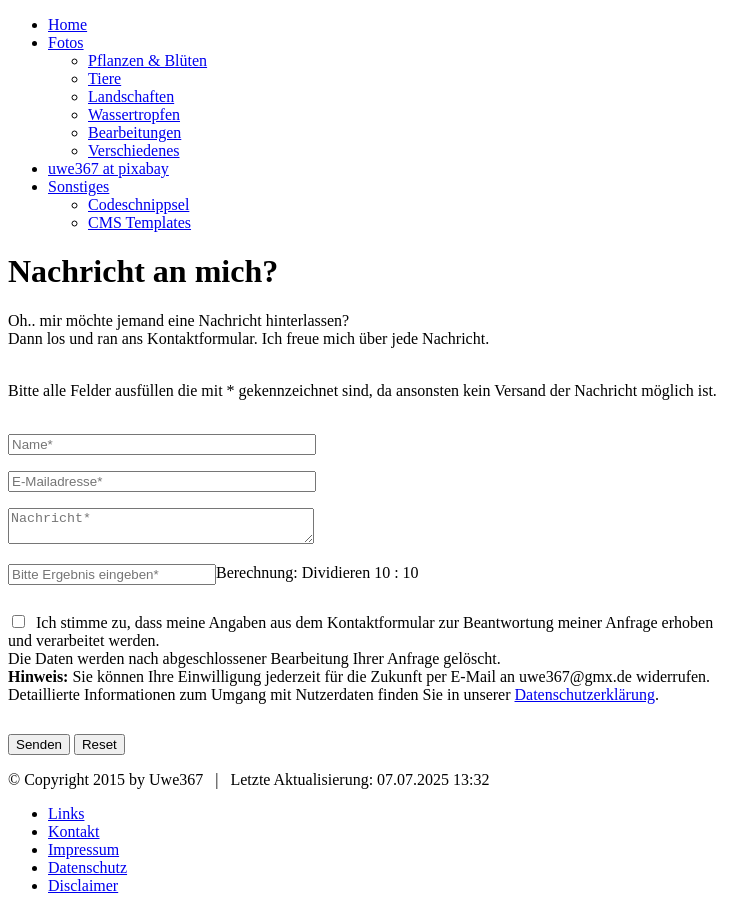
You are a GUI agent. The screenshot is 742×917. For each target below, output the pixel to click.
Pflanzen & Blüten (147, 60)
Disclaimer (83, 891)
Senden (39, 750)
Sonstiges (78, 186)
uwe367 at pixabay (108, 168)
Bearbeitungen (134, 132)
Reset (99, 750)
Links (66, 819)
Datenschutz (87, 873)
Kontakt (74, 837)
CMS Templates (139, 222)
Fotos (66, 42)
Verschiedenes (134, 150)
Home (67, 24)
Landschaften (131, 96)
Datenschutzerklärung (585, 700)
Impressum (83, 855)
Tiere (104, 78)
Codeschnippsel (138, 204)
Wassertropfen (134, 114)
